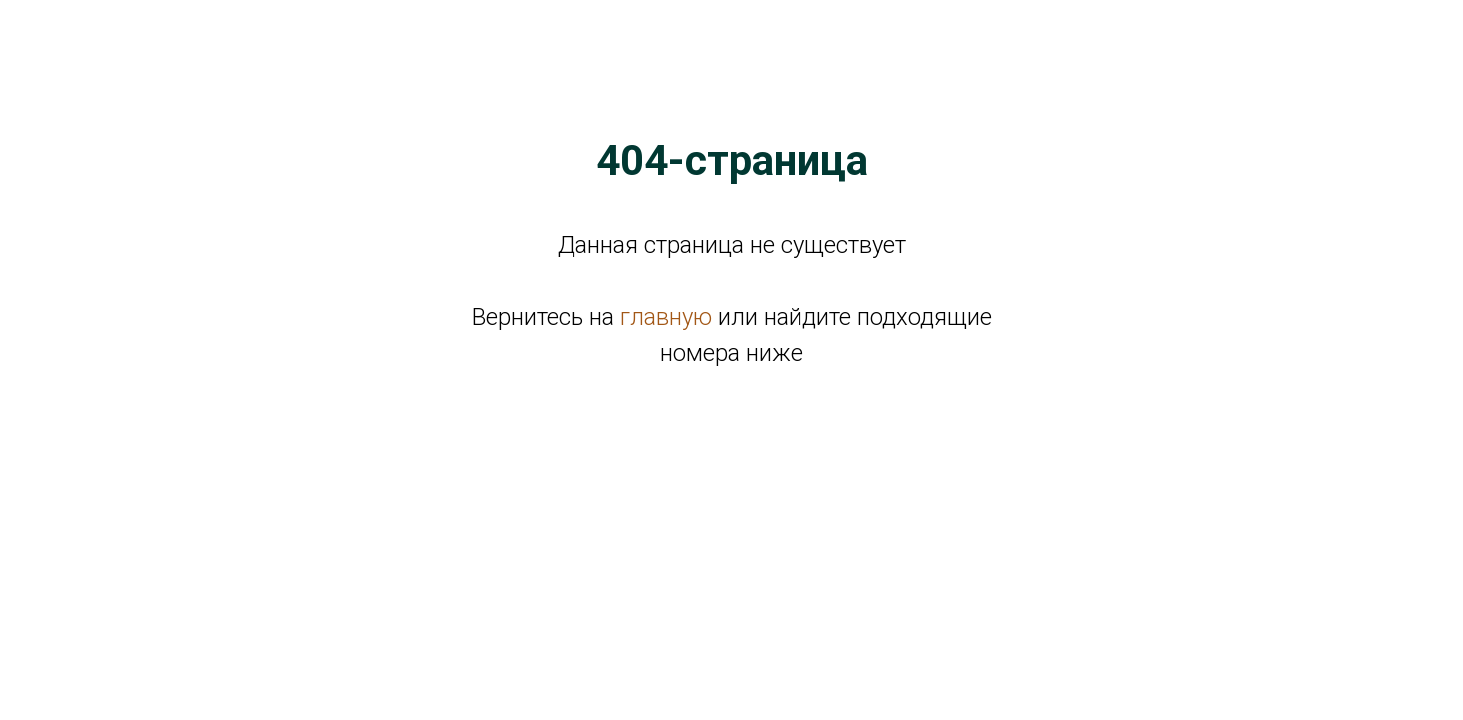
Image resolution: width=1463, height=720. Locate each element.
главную (666, 317)
